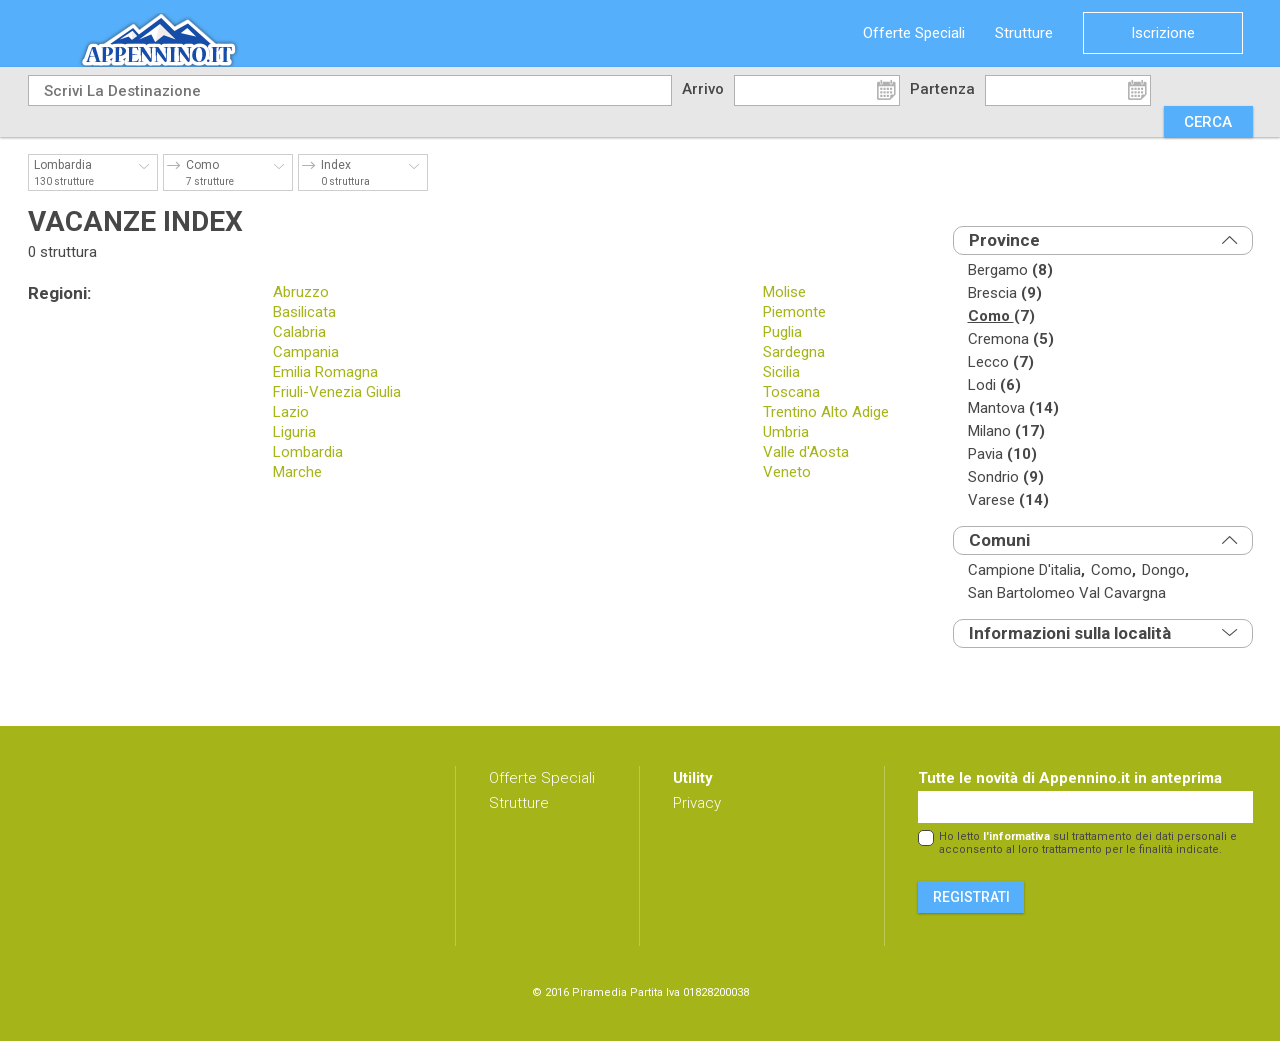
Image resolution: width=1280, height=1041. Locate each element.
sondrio (1006, 477)
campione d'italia (1026, 570)
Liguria (294, 432)
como (1001, 316)
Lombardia (308, 452)
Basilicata (304, 312)
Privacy (697, 803)
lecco (1001, 362)
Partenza (942, 89)
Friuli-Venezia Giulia (337, 392)
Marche (297, 472)
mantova (1013, 408)
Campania (306, 352)
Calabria (299, 332)
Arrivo (703, 89)
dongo (1165, 570)
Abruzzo (301, 292)
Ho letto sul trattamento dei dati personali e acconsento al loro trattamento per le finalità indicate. (1088, 843)
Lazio (291, 412)
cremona (1011, 339)
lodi (994, 385)
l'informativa (1016, 836)
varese (1008, 500)
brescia (1005, 293)
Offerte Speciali (914, 33)
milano (1006, 431)
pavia (1002, 454)
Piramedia (599, 992)
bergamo (1010, 270)
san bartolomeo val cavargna (1067, 593)
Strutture (1024, 33)
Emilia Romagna (325, 372)
